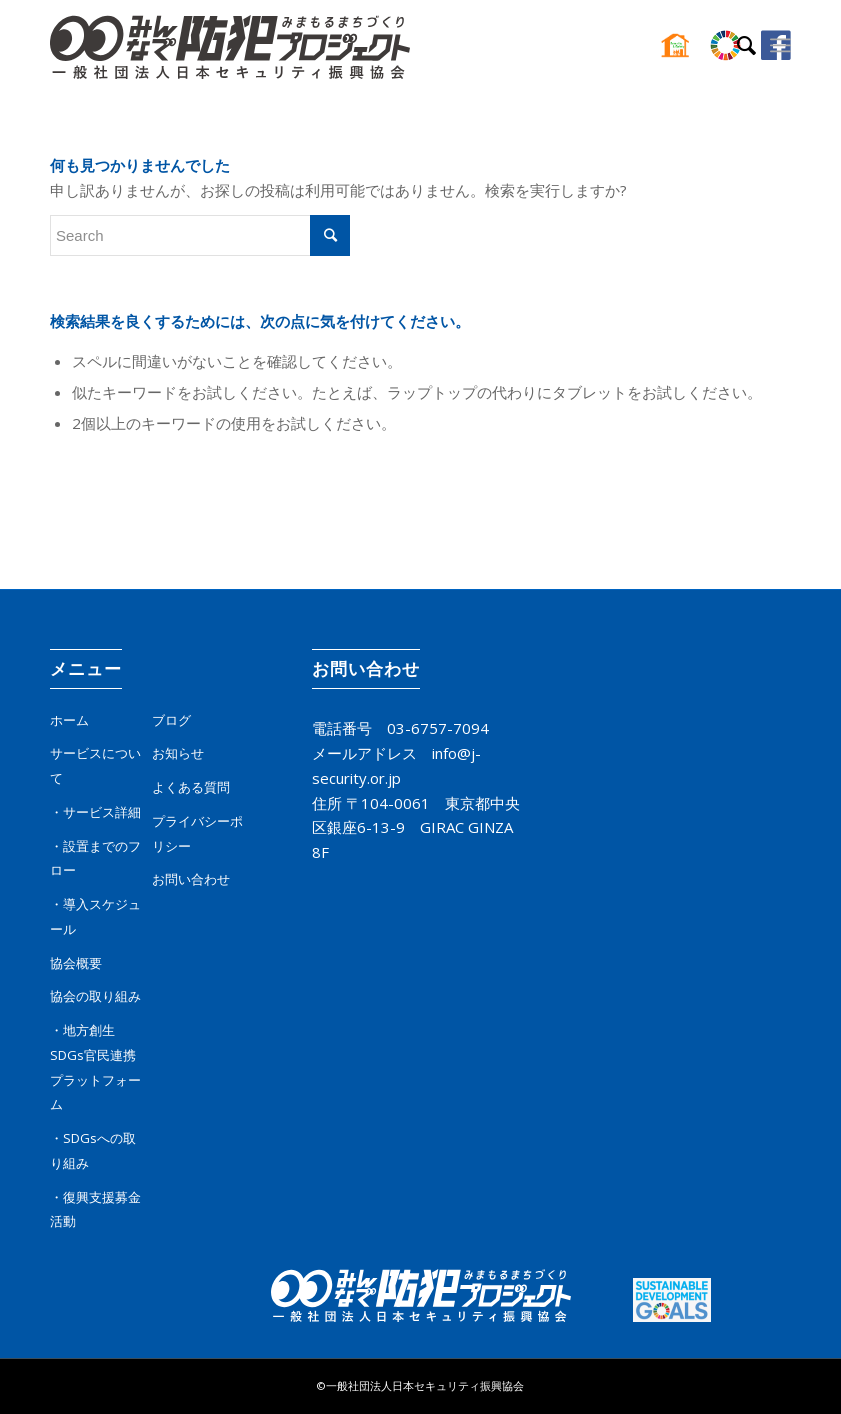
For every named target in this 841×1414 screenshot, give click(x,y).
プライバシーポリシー (197, 833)
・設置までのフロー (95, 858)
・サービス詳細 (95, 812)
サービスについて (95, 765)
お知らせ (178, 753)
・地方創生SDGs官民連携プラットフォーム (95, 1067)
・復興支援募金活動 (95, 1209)
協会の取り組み (95, 996)
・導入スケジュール (95, 916)
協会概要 (76, 963)
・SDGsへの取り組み (93, 1150)
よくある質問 (191, 787)
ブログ (171, 720)
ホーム (69, 720)
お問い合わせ (191, 879)
